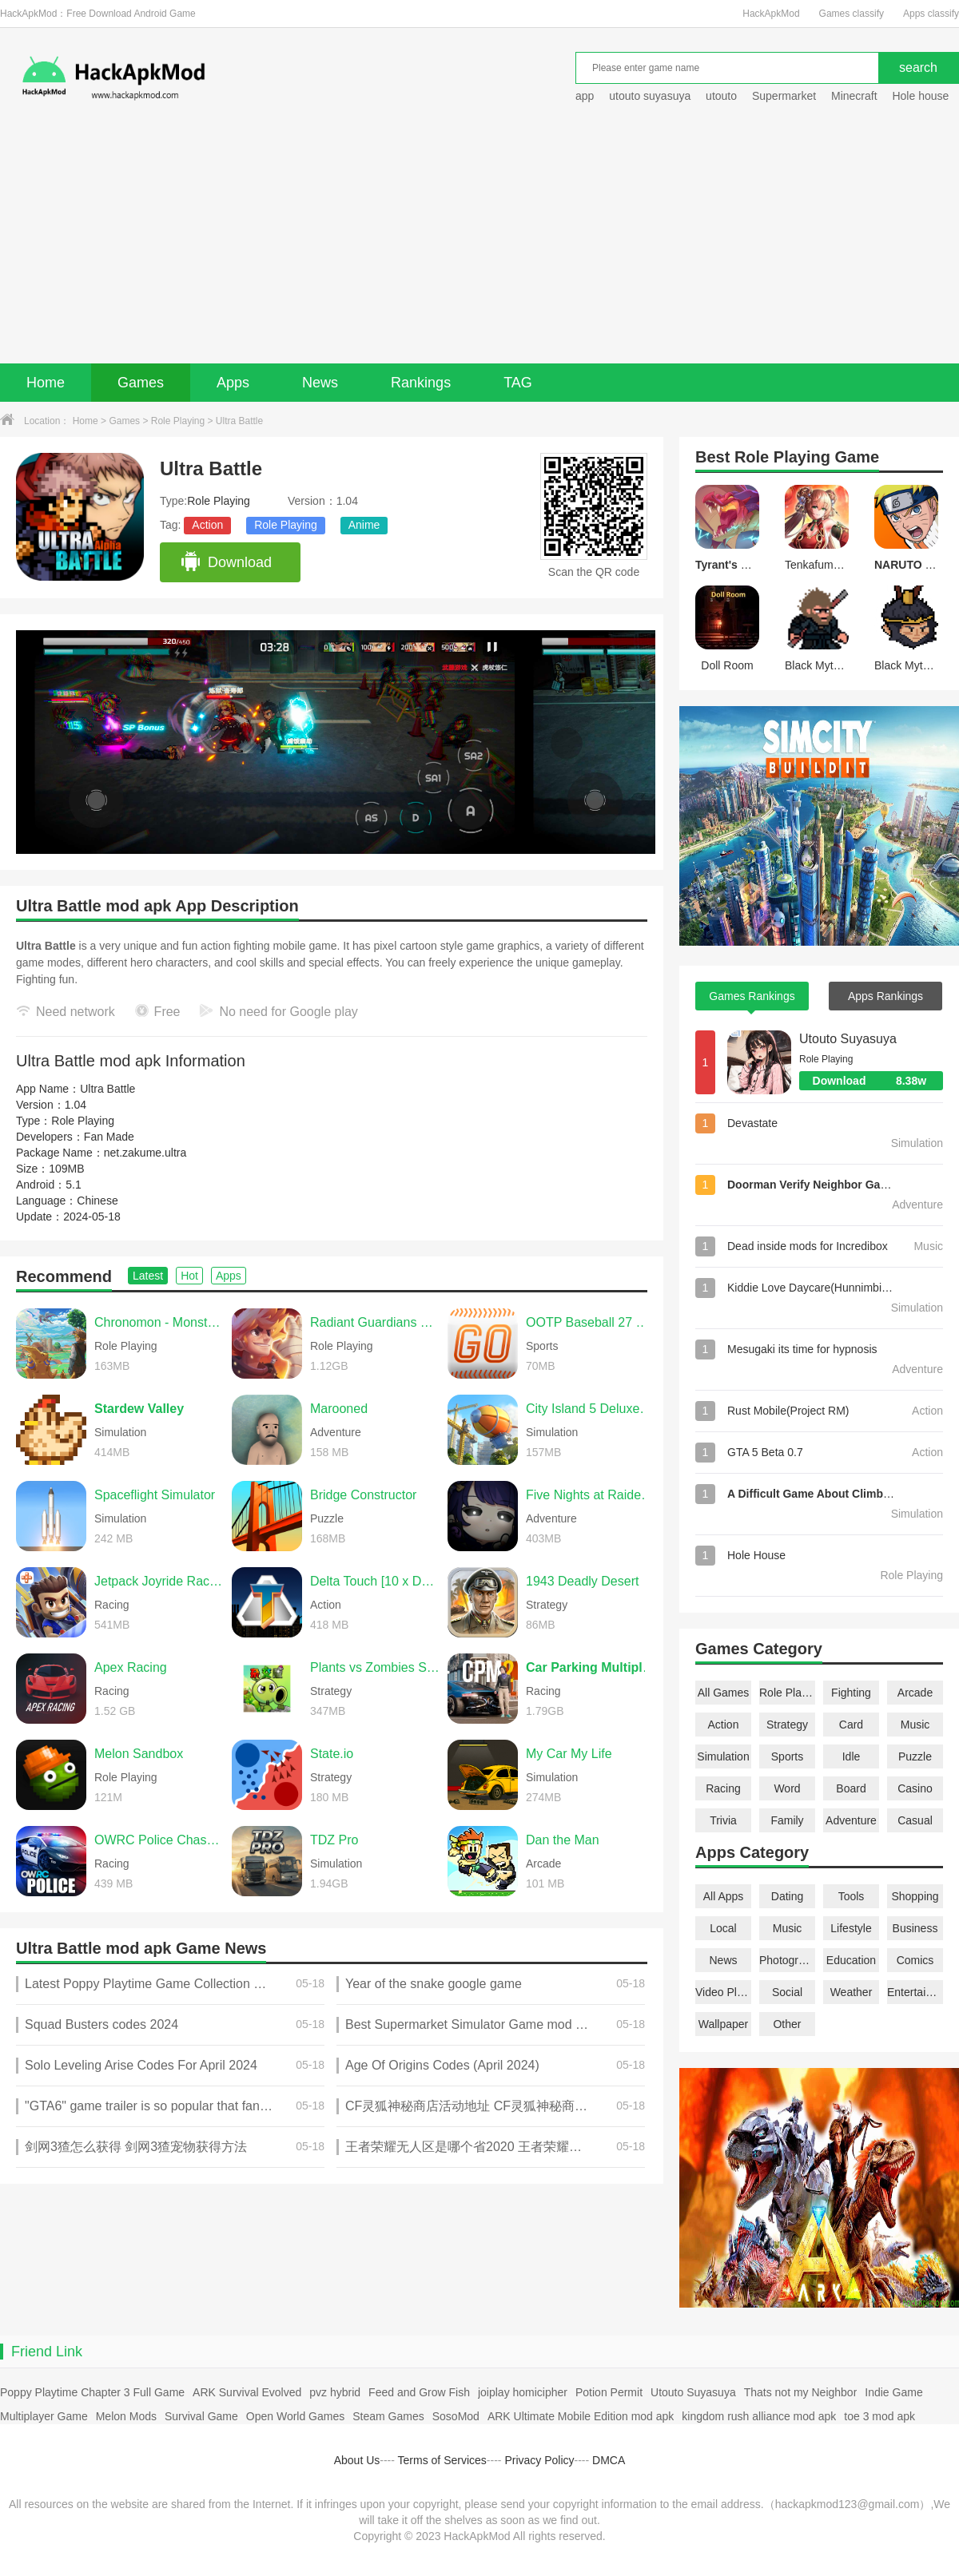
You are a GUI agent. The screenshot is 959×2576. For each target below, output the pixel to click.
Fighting (851, 1692)
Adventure (851, 1820)
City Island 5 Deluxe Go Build (590, 1408)
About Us (357, 2460)
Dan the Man (562, 1840)
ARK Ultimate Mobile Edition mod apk (580, 2416)
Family (786, 1820)
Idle (851, 1756)
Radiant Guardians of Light (375, 1322)
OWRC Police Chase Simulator (159, 1840)
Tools (851, 1896)
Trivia (723, 1820)
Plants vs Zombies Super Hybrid (375, 1667)
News (320, 383)
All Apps (723, 1896)
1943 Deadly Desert (582, 1581)
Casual (915, 1820)
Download (226, 562)
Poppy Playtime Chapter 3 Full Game (92, 2392)
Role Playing (178, 421)
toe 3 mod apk (879, 2416)
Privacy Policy (539, 2460)
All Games (724, 1692)
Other (787, 2024)
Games (140, 383)
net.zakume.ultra (145, 1152)
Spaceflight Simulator (154, 1495)
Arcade (915, 1692)
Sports (787, 1756)
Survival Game (201, 2416)
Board (850, 1788)
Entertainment (915, 1992)
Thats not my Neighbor (801, 2392)
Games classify (851, 13)
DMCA (608, 2460)
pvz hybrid (334, 2392)
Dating (787, 1896)
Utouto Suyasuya (848, 1039)
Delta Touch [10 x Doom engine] (375, 1581)
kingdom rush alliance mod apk (759, 2416)
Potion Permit (609, 2392)
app (584, 95)
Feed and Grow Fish (419, 2392)
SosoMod (456, 2416)
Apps (233, 383)
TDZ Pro (334, 1840)
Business (915, 1928)
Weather (851, 1992)
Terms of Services (442, 2460)
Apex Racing (130, 1667)
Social (787, 1992)
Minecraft (854, 95)
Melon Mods (126, 2416)
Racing (723, 1788)
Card (851, 1724)
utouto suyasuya (649, 95)
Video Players (723, 1992)
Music (915, 1724)
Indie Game (893, 2392)
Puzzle (915, 1756)
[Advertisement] (479, 243)
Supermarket (784, 95)
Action (207, 524)
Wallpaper (723, 2024)
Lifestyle (850, 1928)
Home (45, 383)
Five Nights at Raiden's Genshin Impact (590, 1495)
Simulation (723, 1756)
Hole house (922, 95)
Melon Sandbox (138, 1753)
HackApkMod (770, 13)
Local (723, 1928)
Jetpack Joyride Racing (159, 1581)
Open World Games (295, 2416)
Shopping (914, 1896)
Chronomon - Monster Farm (159, 1322)
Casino (915, 1788)
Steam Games (388, 2416)
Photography (787, 1960)
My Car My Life (569, 1753)
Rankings (421, 383)
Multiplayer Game (44, 2416)
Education (851, 1960)
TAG (517, 383)
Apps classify (931, 13)
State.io (331, 1753)
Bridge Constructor (363, 1495)
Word (787, 1788)
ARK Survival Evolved (247, 2392)
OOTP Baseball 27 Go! (590, 1322)
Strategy (787, 1724)
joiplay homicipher (522, 2392)
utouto (721, 95)
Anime (364, 524)
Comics (915, 1960)
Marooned (339, 1408)
